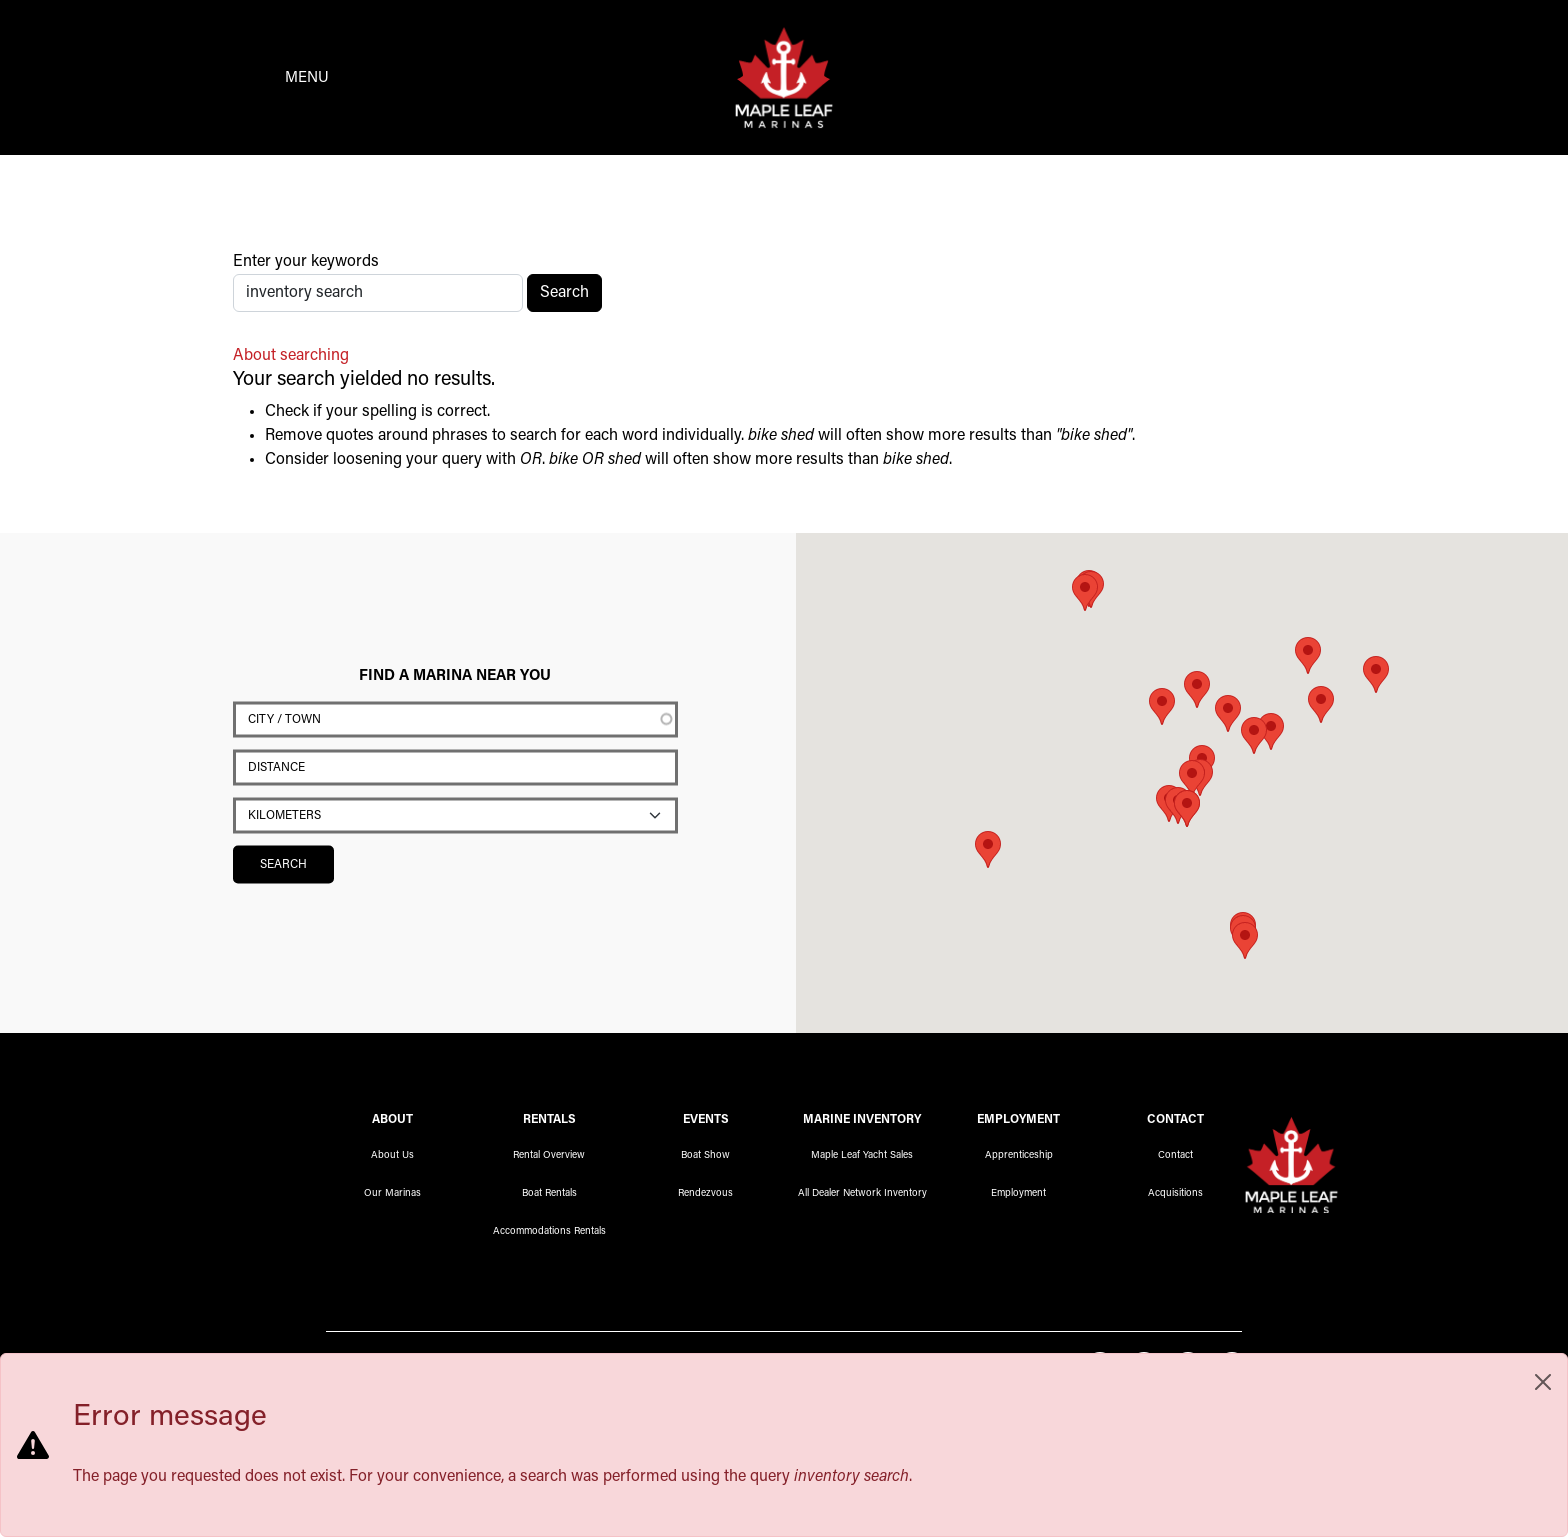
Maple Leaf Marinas (1291, 1165)
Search (564, 296)
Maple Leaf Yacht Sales (862, 1159)
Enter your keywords (306, 265)
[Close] (1543, 1382)
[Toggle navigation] (275, 79)
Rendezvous (705, 1197)
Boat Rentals (549, 1197)
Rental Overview (549, 1159)
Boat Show (705, 1159)
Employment (1018, 1197)
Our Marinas (392, 1197)
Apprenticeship (1019, 1159)
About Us (392, 1159)
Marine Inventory (862, 1123)
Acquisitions (1175, 1197)
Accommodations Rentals (549, 1235)
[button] (1254, 738)
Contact (1175, 1159)
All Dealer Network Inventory (862, 1197)
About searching (291, 359)
